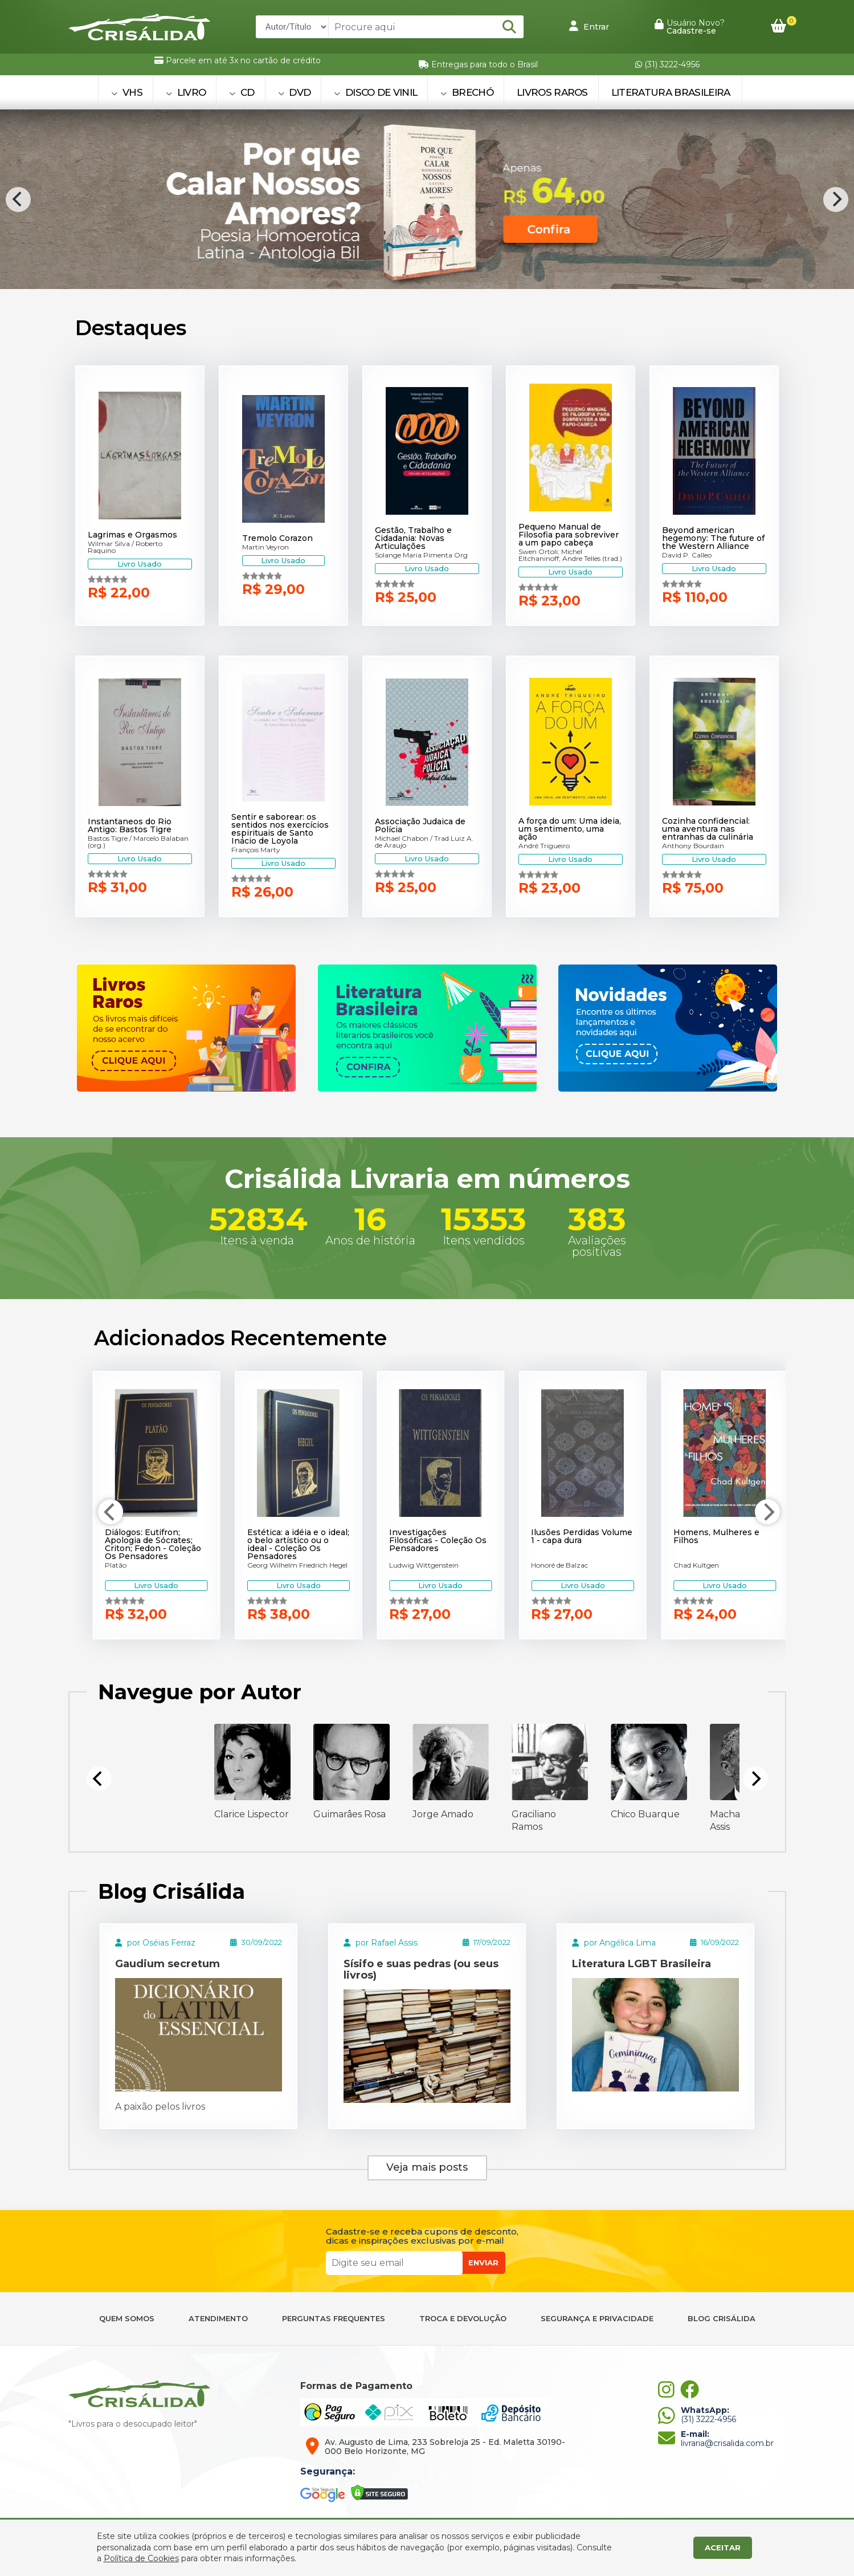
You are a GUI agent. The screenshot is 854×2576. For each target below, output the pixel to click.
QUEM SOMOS (126, 2318)
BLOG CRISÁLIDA (721, 2318)
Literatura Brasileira (670, 92)
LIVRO (186, 92)
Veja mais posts (427, 2167)
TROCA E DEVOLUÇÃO (462, 2318)
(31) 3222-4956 (667, 64)
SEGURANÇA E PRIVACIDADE (597, 2318)
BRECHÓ (466, 92)
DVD (294, 92)
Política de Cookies (141, 2558)
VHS (126, 92)
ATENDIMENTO (218, 2318)
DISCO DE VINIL (375, 92)
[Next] (835, 199)
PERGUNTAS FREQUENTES (333, 2318)
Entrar (589, 26)
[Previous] (18, 199)
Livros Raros (552, 92)
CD (241, 92)
